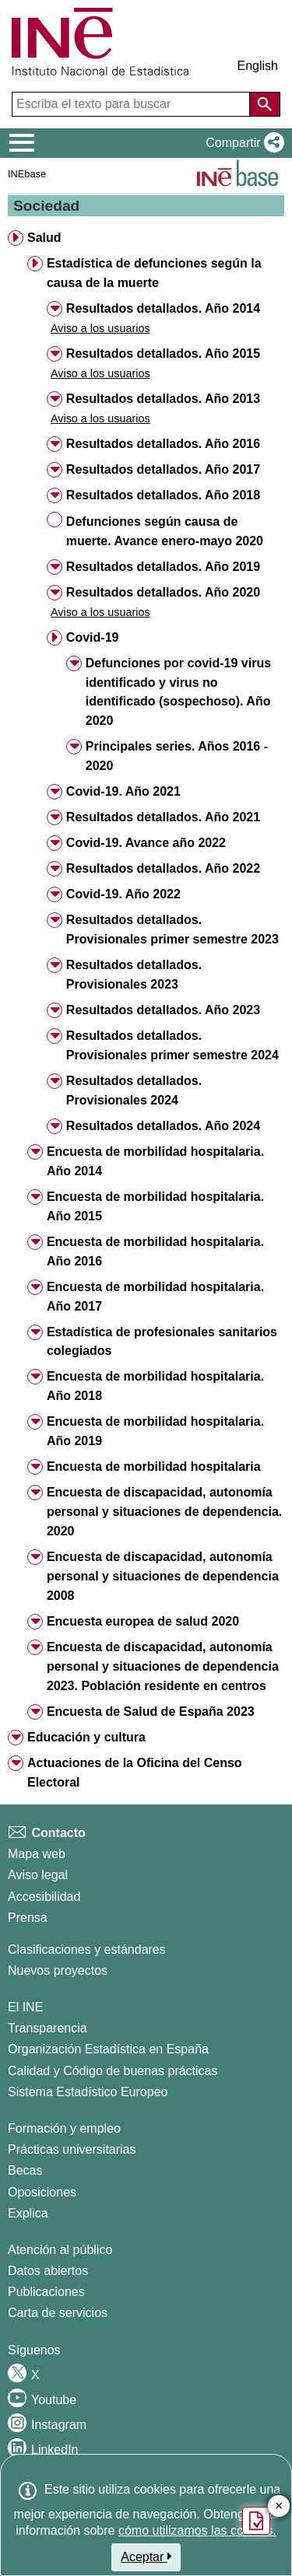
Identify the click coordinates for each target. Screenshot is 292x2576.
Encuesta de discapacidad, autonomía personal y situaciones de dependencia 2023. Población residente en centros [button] (163, 1666)
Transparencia (47, 2028)
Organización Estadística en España (108, 2049)
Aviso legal (38, 1874)
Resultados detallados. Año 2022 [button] (163, 868)
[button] (241, 143)
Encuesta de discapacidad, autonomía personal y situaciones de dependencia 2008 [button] (163, 1576)
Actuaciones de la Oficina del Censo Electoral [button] (134, 1772)
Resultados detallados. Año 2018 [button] (163, 495)
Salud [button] (44, 237)
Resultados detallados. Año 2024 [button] (163, 1125)
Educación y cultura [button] (86, 1737)
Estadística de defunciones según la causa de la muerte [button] (154, 273)
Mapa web (36, 1853)
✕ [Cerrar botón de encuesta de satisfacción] (279, 2506)
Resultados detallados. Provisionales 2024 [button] (134, 1090)
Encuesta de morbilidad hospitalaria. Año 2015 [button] (155, 1206)
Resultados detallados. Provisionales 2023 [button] (134, 974)
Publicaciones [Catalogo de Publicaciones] (46, 2291)
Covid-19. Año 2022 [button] (123, 894)
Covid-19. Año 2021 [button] (123, 791)
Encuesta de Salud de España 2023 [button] (151, 1711)
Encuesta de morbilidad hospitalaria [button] (154, 1466)
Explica (28, 2213)
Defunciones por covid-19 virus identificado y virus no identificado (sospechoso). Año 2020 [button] (178, 692)
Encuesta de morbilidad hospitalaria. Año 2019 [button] (155, 1431)
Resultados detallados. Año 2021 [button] (163, 817)
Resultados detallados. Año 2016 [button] (163, 443)
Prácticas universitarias (72, 2149)
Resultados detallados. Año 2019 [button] (163, 566)
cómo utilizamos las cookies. (197, 2530)
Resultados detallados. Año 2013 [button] (163, 398)
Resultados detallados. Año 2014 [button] (163, 308)
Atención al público (60, 2249)
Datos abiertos (48, 2270)
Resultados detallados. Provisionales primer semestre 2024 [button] (172, 1045)
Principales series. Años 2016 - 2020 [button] (177, 756)
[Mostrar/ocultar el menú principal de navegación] (22, 143)
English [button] (257, 65)
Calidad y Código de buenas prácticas (113, 2070)
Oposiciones (42, 2192)
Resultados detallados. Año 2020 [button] (163, 592)
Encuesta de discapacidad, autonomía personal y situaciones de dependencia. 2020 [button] (164, 1512)
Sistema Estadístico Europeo (87, 2091)
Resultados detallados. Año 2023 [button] (163, 1010)
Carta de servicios (57, 2312)
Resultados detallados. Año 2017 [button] (163, 469)
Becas (25, 2170)
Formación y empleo (64, 2128)
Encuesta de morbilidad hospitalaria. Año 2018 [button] (155, 1386)
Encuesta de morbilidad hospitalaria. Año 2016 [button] (155, 1251)
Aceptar (146, 2557)
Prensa (27, 1917)
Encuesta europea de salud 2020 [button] (143, 1621)
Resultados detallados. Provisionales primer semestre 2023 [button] (172, 929)
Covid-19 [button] (92, 637)
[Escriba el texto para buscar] (132, 104)
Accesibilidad (44, 1896)
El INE (25, 2007)
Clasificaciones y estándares (87, 1949)
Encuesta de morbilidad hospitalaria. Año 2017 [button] (155, 1296)
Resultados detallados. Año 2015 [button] (163, 353)
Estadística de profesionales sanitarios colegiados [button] (162, 1341)
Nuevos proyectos (57, 1970)
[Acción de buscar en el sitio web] (264, 104)
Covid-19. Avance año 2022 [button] (146, 842)
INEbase (27, 174)
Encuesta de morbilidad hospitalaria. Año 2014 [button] (155, 1161)
